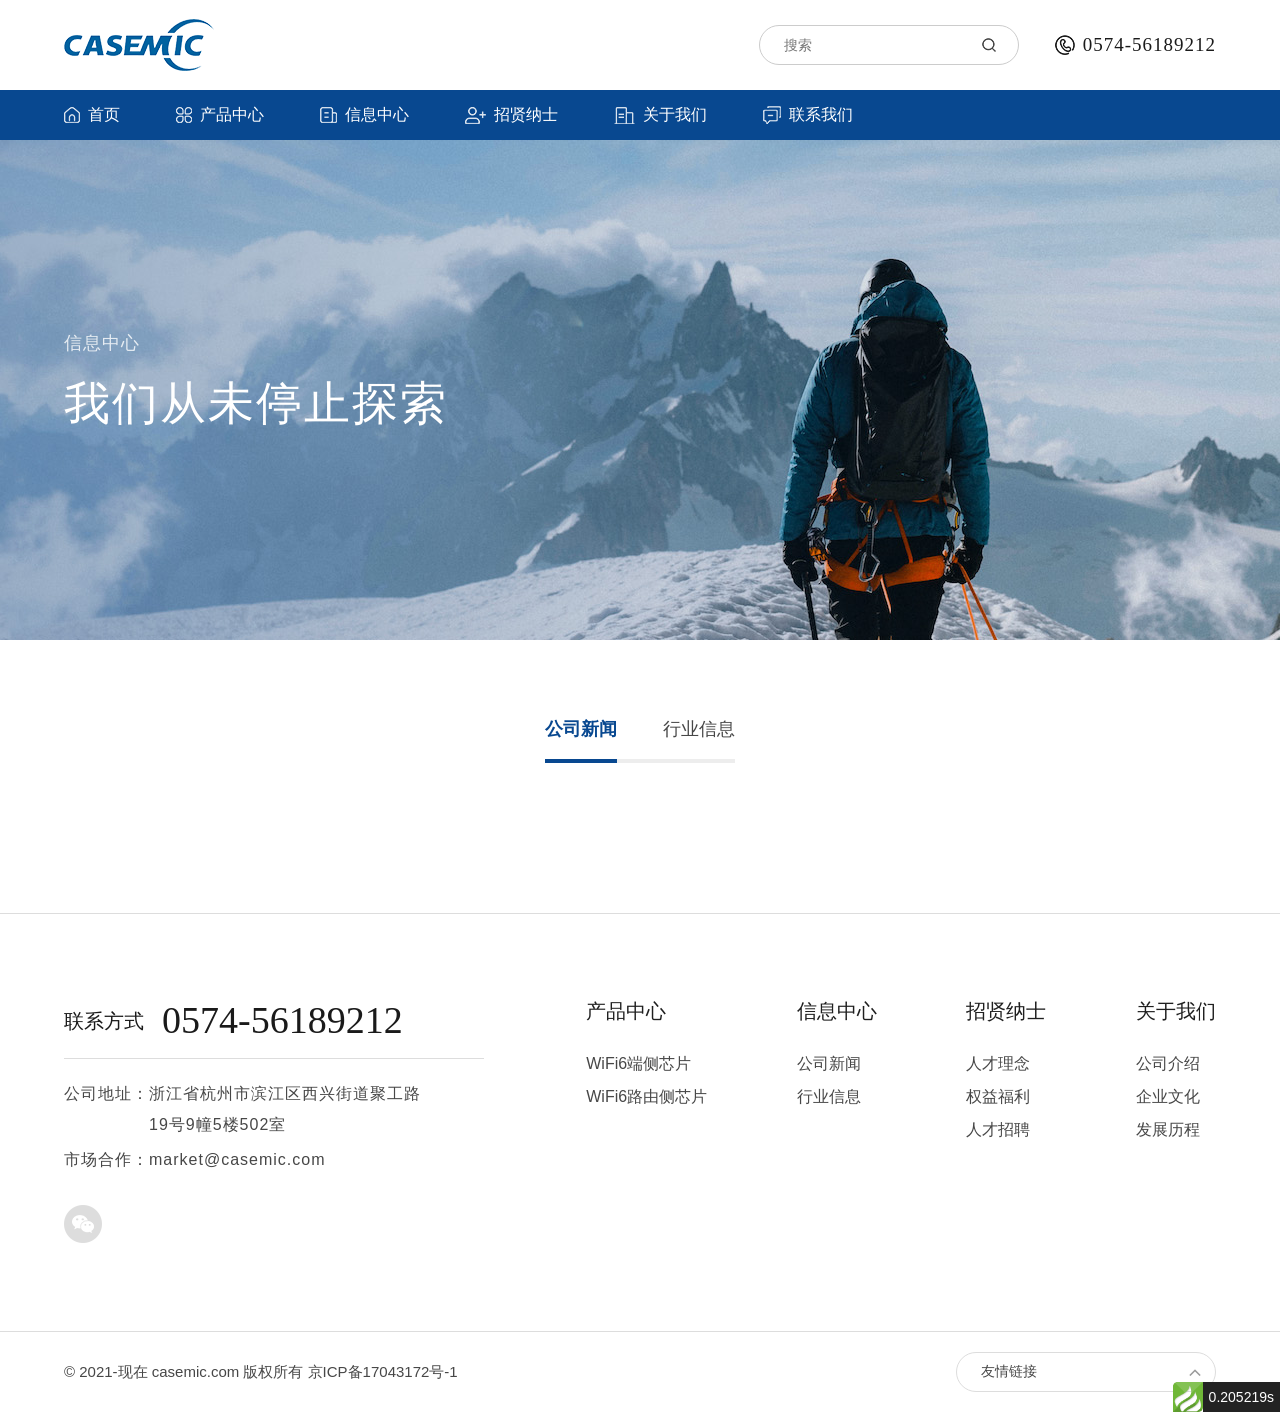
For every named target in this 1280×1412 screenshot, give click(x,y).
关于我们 (660, 115)
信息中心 (364, 114)
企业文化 (1168, 1096)
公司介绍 (1168, 1063)
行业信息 (699, 729)
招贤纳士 (511, 115)
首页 (92, 114)
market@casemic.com (237, 1159)
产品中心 (220, 114)
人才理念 (998, 1063)
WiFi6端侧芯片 (638, 1063)
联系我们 (808, 115)
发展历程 (1168, 1129)
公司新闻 (581, 729)
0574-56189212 (1149, 44)
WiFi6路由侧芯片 (646, 1096)
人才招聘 (998, 1129)
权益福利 (998, 1096)
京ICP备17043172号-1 (383, 1371)
